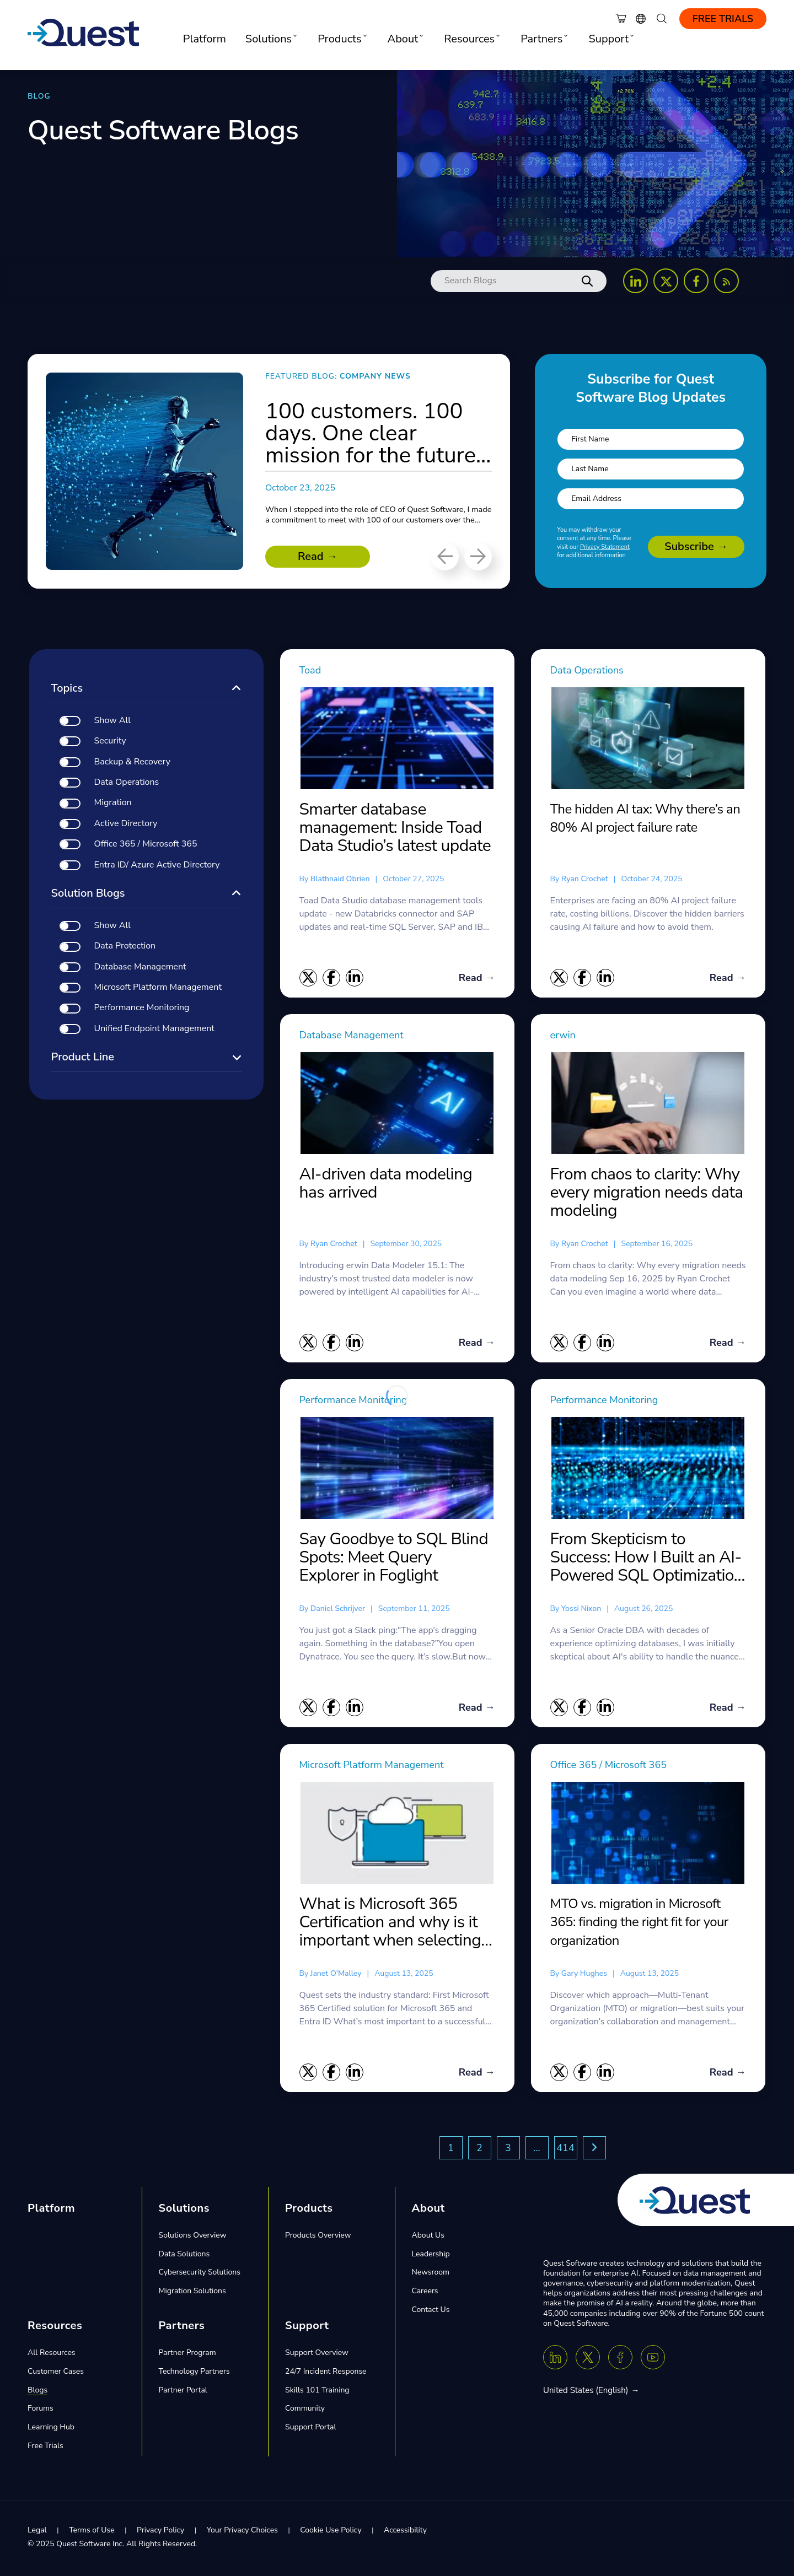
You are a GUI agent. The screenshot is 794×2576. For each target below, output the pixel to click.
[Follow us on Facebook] (696, 280)
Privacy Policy (160, 2533)
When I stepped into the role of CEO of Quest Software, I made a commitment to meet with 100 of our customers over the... (377, 519)
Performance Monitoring (359, 1401)
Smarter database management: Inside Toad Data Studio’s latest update (395, 827)
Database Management (357, 1035)
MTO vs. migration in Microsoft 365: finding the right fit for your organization (639, 1924)
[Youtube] (653, 2360)
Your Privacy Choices (242, 2533)
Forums (40, 2411)
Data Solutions (184, 2256)
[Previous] (445, 556)
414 (565, 2150)
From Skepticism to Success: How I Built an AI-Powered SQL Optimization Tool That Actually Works (646, 1558)
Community (305, 2411)
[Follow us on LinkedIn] (635, 280)
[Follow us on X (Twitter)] (665, 280)
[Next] (478, 556)
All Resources (52, 2355)
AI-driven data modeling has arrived (386, 1185)
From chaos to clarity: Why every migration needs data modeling (646, 1193)
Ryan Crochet (584, 879)
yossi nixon (581, 1609)
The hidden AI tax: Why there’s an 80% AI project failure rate (645, 818)
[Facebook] (620, 2360)
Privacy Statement (605, 547)
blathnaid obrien (340, 879)
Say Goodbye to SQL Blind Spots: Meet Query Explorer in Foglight (394, 1558)
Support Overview (316, 2355)
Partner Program (187, 2355)
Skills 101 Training (317, 2392)
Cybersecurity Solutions (199, 2275)
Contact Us (431, 2312)
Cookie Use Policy (330, 2533)
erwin (564, 1035)
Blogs (37, 2392)
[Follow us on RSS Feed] (726, 280)
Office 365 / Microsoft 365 (614, 1766)
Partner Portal (183, 2392)
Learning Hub (51, 2430)
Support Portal (310, 2430)
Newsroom (431, 2275)
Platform (204, 38)
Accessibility (405, 2533)
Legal (37, 2533)
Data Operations (590, 670)
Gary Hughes (584, 1975)
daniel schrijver (337, 1609)
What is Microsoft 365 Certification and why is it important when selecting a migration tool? (396, 1924)
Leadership (431, 2256)
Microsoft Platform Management (379, 1766)
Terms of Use (91, 2533)
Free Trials (723, 18)
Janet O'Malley (336, 1975)
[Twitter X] (588, 2360)
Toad (311, 670)
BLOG (39, 96)
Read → (317, 556)
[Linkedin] (555, 2360)
